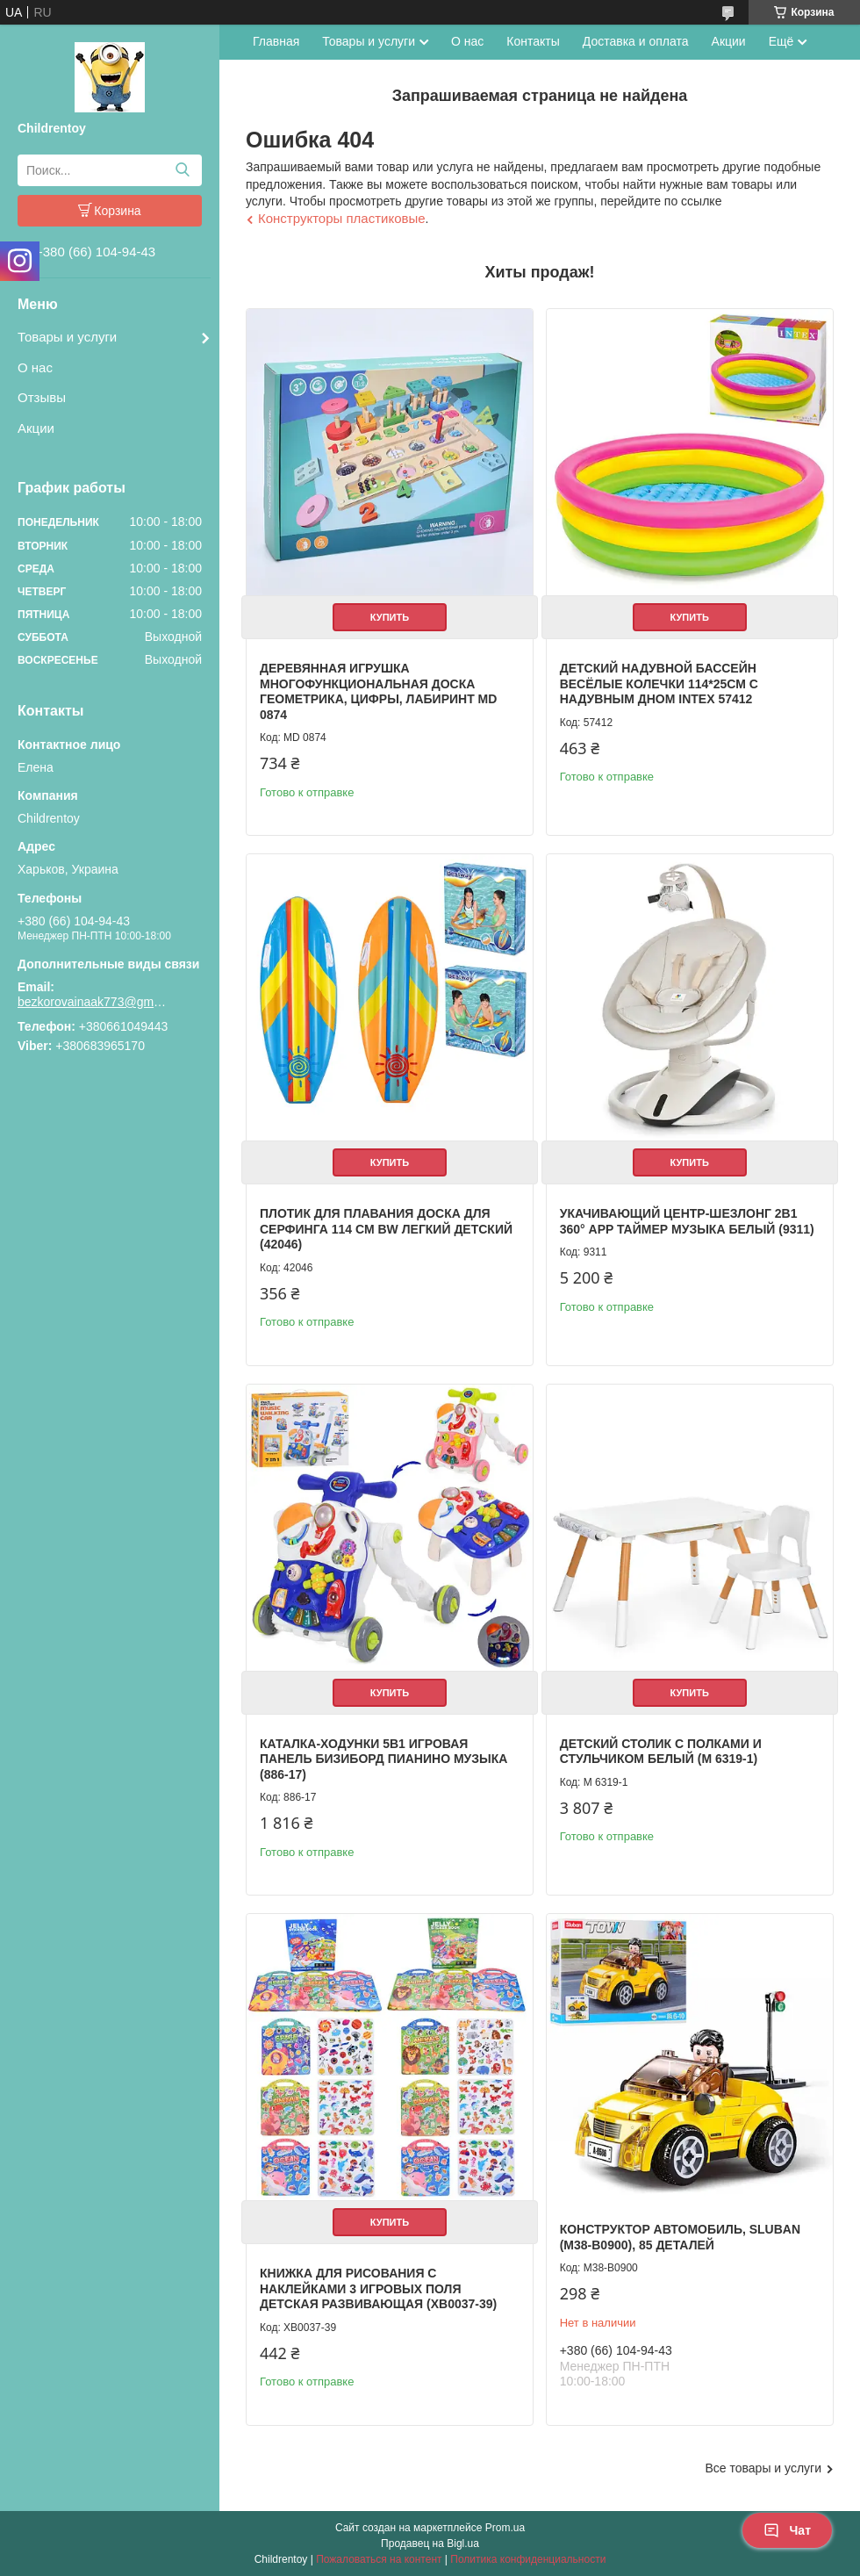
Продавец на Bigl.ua (430, 2543)
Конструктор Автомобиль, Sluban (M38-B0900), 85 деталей (680, 2237)
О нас (35, 367)
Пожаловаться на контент (378, 2559)
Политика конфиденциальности (528, 2559)
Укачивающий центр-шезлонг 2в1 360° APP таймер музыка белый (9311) (687, 1221)
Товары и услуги (67, 336)
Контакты (532, 41)
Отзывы (42, 397)
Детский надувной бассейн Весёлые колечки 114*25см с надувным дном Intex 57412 (659, 683)
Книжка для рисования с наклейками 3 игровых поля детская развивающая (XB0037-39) (378, 2288)
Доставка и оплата (636, 41)
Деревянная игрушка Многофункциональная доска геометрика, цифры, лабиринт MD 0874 (378, 691)
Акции (36, 428)
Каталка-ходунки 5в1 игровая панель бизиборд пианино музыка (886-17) (383, 1759)
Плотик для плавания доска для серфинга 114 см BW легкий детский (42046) (386, 1228)
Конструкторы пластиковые (342, 218)
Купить (389, 617)
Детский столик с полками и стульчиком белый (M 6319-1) (661, 1752)
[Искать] (182, 170)
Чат (787, 2530)
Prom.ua (505, 2528)
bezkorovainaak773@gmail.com (92, 1002)
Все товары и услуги (763, 2468)
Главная (276, 41)
